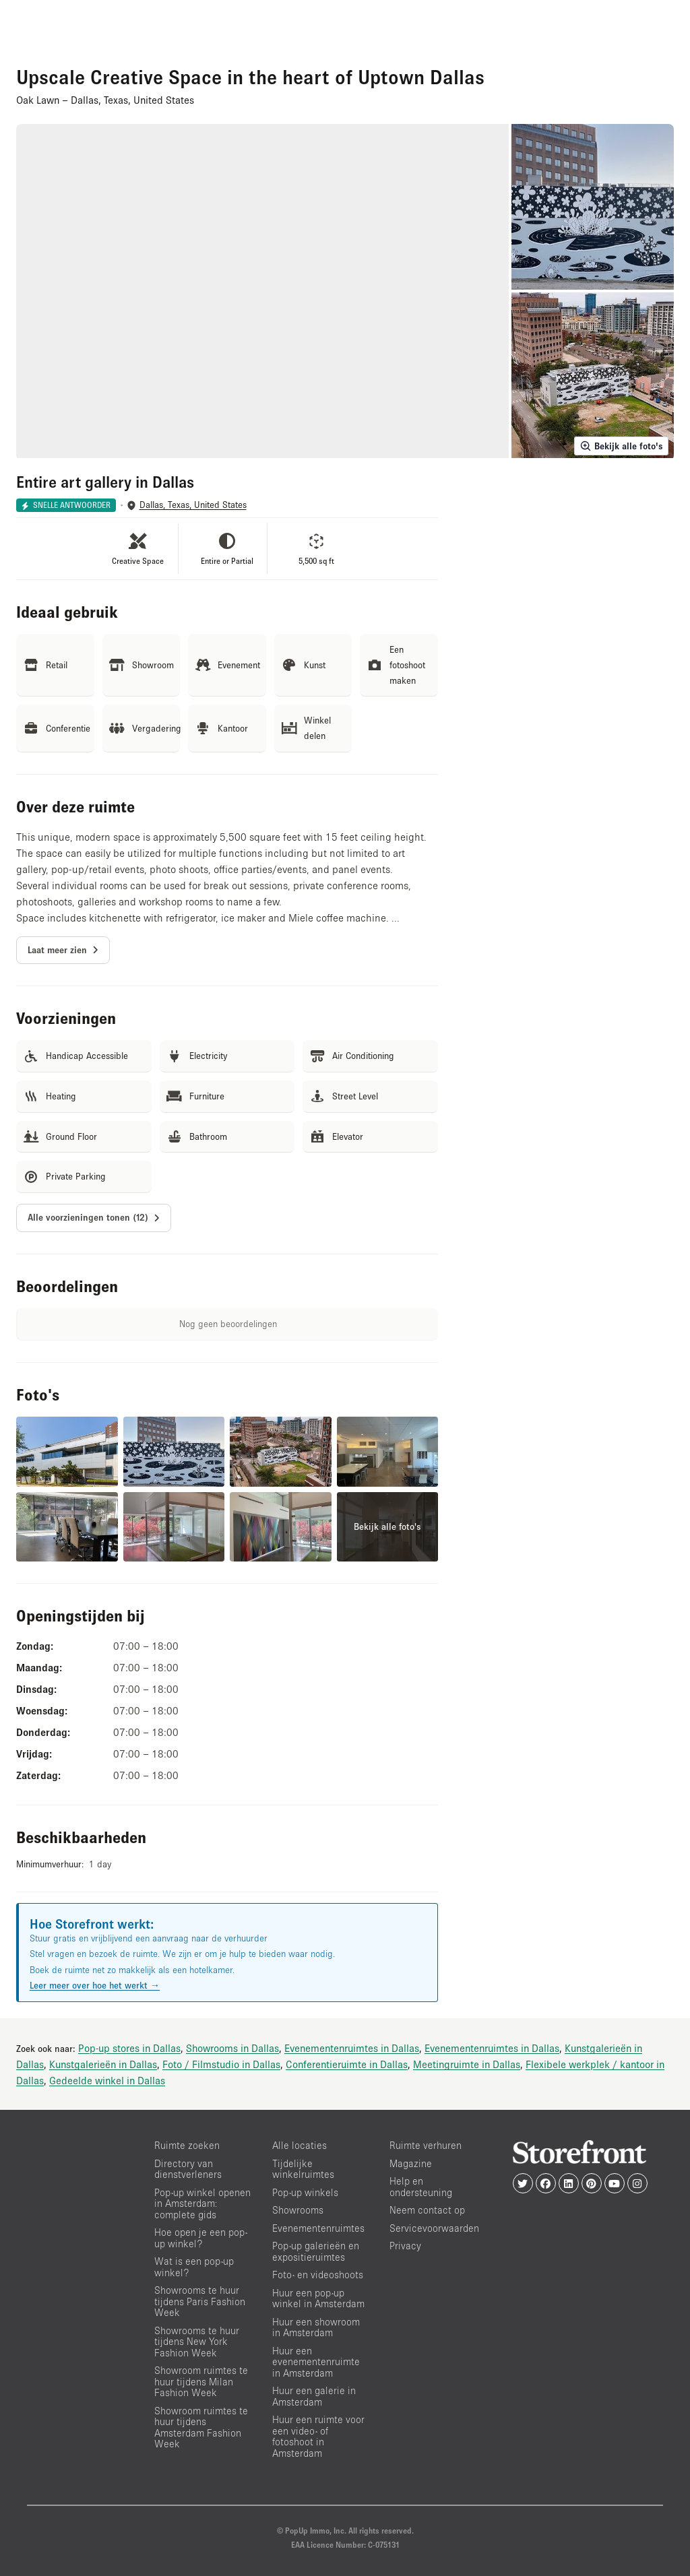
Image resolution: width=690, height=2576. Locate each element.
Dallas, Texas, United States (193, 505)
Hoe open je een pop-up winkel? (200, 2237)
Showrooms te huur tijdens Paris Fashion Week (199, 2301)
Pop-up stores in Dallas (129, 2048)
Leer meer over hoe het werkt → (95, 1985)
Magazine (410, 2163)
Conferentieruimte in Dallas (347, 2064)
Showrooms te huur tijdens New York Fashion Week (196, 2341)
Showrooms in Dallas (232, 2048)
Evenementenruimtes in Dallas (351, 2048)
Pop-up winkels (305, 2192)
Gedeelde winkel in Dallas (107, 2080)
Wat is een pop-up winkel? (194, 2266)
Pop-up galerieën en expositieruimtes (315, 2251)
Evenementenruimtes (318, 2228)
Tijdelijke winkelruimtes (303, 2169)
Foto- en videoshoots (317, 2274)
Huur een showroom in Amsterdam (316, 2327)
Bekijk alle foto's (621, 446)
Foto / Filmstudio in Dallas (221, 2064)
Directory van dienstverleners (188, 2169)
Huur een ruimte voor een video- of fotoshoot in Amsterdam (318, 2436)
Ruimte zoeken (187, 2145)
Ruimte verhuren (425, 2145)
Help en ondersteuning (420, 2186)
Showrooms (297, 2210)
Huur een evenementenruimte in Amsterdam (316, 2362)
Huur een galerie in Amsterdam (314, 2396)
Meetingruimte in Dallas (466, 2064)
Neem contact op (427, 2210)
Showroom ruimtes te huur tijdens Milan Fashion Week (201, 2381)
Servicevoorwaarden (434, 2228)
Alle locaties (299, 2145)
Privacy (405, 2245)
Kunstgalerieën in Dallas (103, 2064)
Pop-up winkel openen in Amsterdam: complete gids (202, 2203)
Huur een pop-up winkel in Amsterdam (318, 2298)
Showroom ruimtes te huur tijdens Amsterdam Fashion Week (201, 2427)
